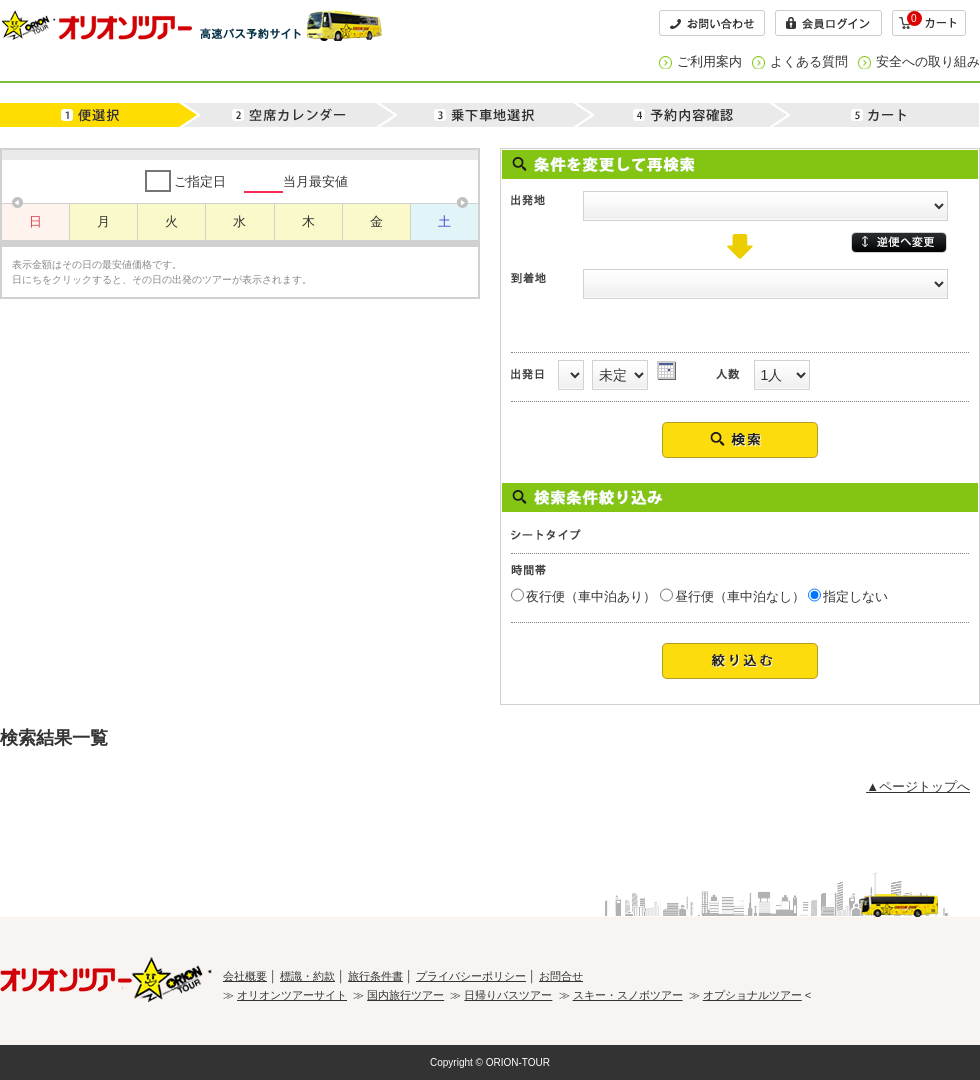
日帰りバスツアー (508, 995)
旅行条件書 (375, 976)
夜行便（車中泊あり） (591, 596)
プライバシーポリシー (471, 976)
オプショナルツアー (752, 995)
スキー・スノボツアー (628, 995)
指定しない (855, 596)
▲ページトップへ (918, 786)
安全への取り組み (928, 61)
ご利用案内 (709, 61)
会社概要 (245, 976)
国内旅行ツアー (405, 995)
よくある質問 (809, 61)
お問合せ (561, 976)
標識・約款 (307, 976)
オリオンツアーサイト (292, 995)
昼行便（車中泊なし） (740, 596)
